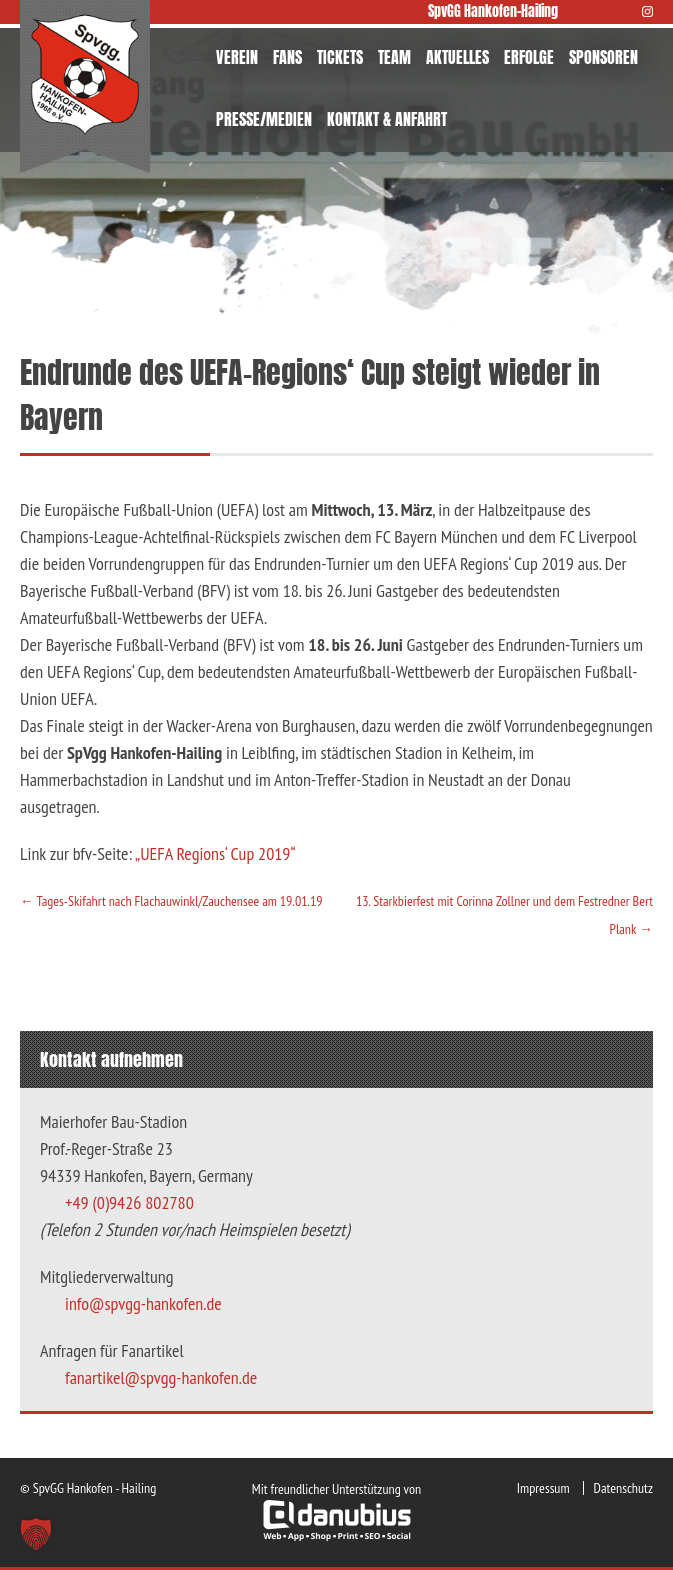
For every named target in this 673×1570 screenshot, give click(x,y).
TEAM (394, 57)
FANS (287, 57)
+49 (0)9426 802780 (129, 1202)
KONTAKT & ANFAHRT (387, 119)
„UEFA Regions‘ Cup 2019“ (215, 853)
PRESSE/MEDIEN (264, 119)
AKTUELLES (457, 57)
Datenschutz (623, 1488)
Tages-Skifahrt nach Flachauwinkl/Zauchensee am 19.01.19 (171, 901)
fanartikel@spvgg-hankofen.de (161, 1377)
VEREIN (237, 57)
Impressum (543, 1488)
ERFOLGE (529, 57)
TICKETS (340, 57)
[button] (36, 1534)
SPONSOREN (603, 57)
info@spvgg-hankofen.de (143, 1303)
